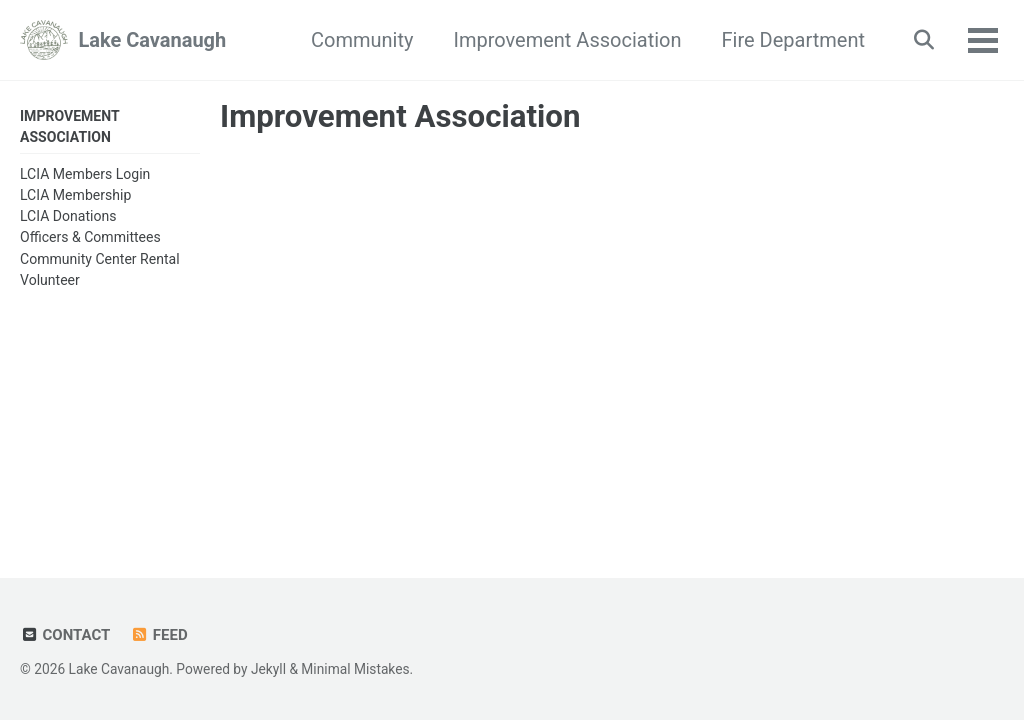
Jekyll (268, 669)
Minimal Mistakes (355, 669)
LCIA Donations (68, 216)
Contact (65, 635)
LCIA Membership (75, 195)
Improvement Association (567, 40)
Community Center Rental (100, 259)
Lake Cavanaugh (152, 40)
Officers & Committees (90, 237)
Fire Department (793, 40)
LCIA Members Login (85, 174)
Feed (158, 635)
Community (362, 40)
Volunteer (50, 280)
